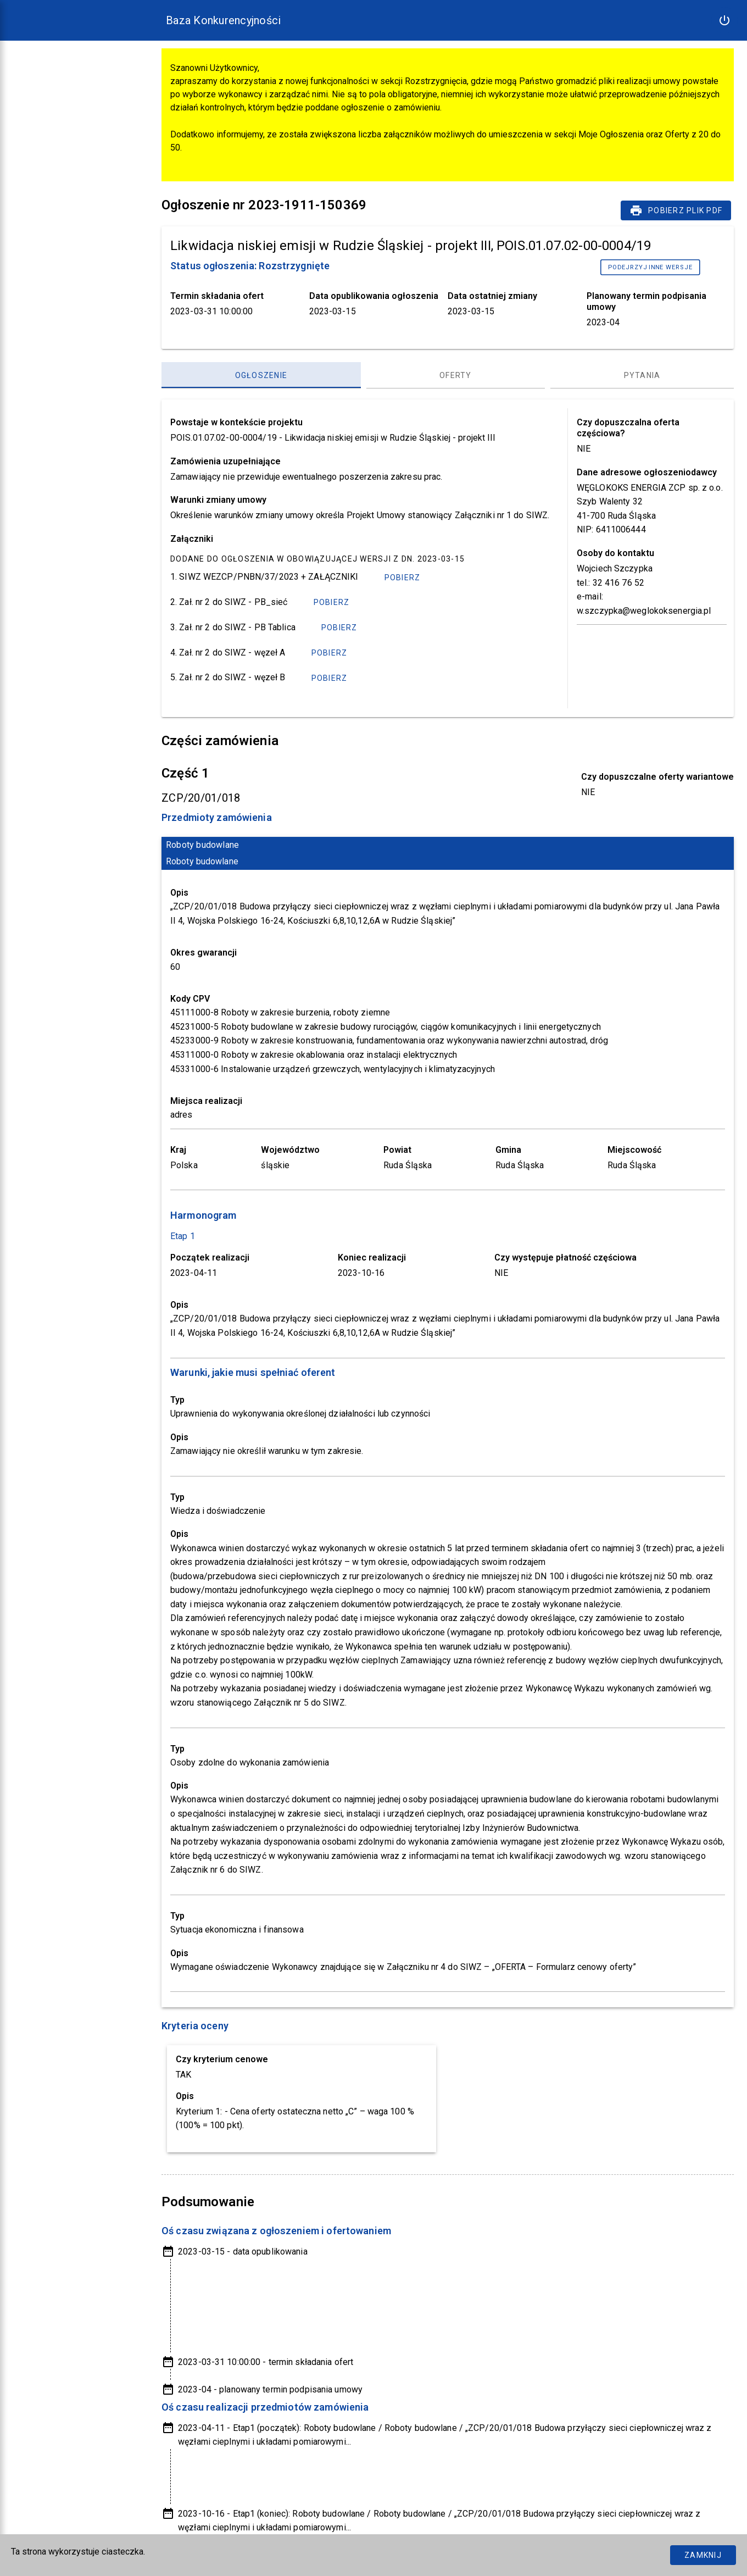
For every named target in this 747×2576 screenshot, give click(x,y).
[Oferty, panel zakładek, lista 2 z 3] (455, 375)
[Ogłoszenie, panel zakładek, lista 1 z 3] (261, 375)
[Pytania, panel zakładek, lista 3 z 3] (642, 375)
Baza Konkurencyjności (223, 20)
